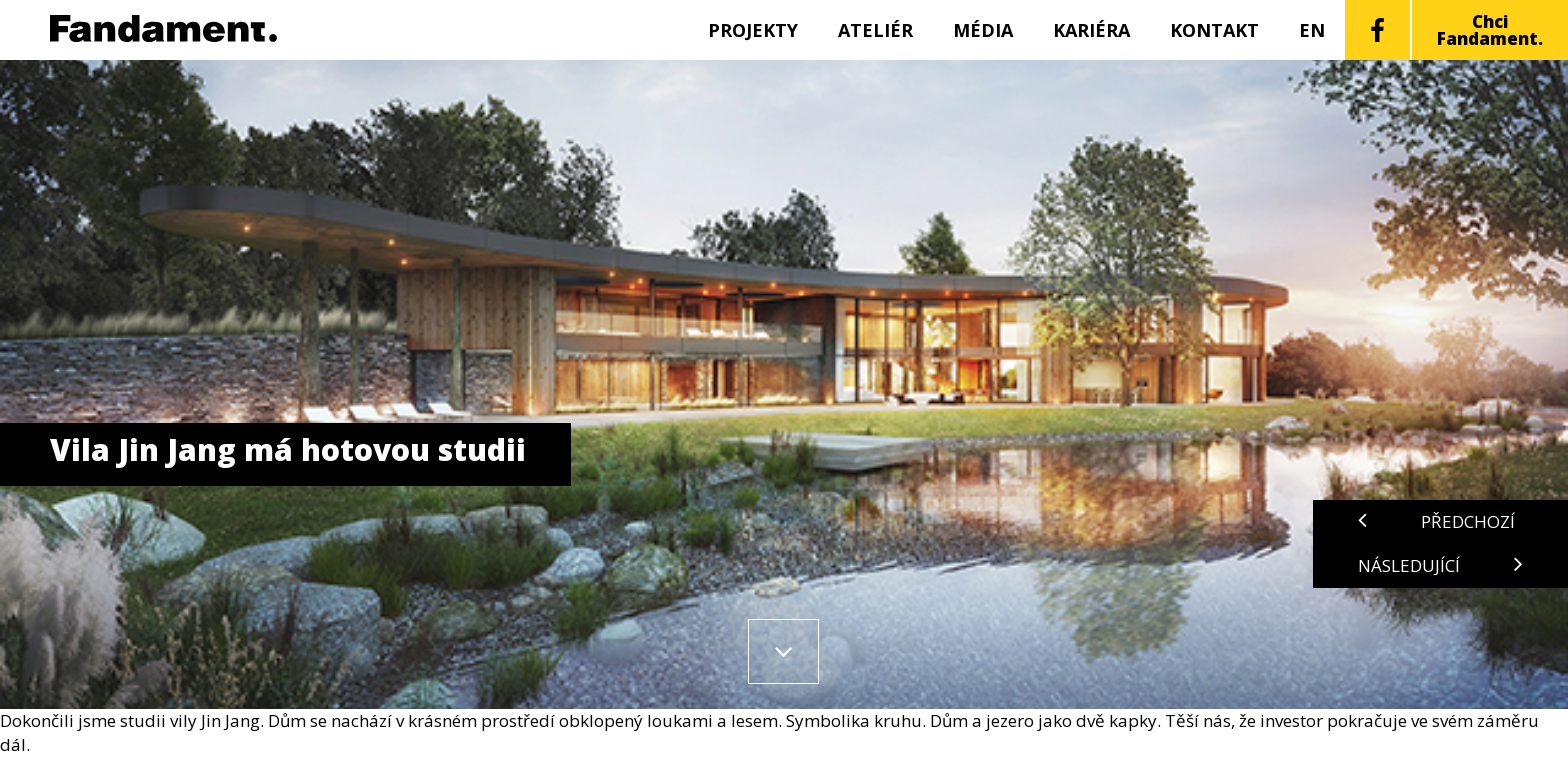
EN (1312, 30)
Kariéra (1091, 30)
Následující (1440, 565)
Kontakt (1214, 30)
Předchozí (1436, 521)
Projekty (753, 30)
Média (983, 30)
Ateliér (875, 30)
